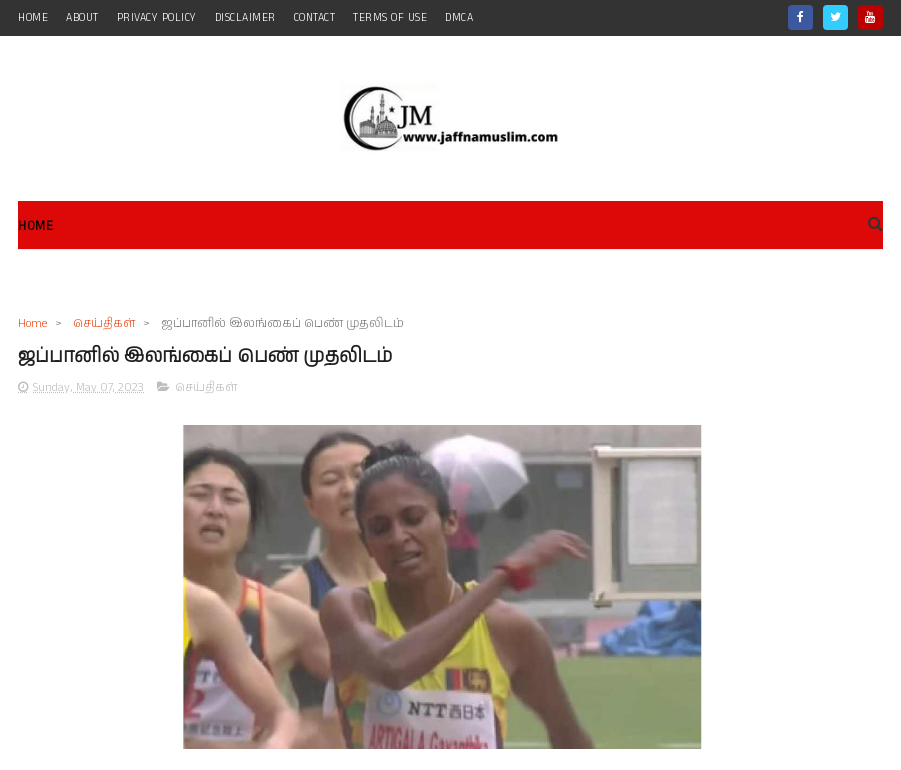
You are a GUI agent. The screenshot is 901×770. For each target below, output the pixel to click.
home (33, 18)
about (82, 18)
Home (35, 226)
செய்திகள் (104, 323)
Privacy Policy (157, 18)
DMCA (459, 18)
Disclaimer (245, 18)
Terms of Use (390, 18)
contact (315, 18)
